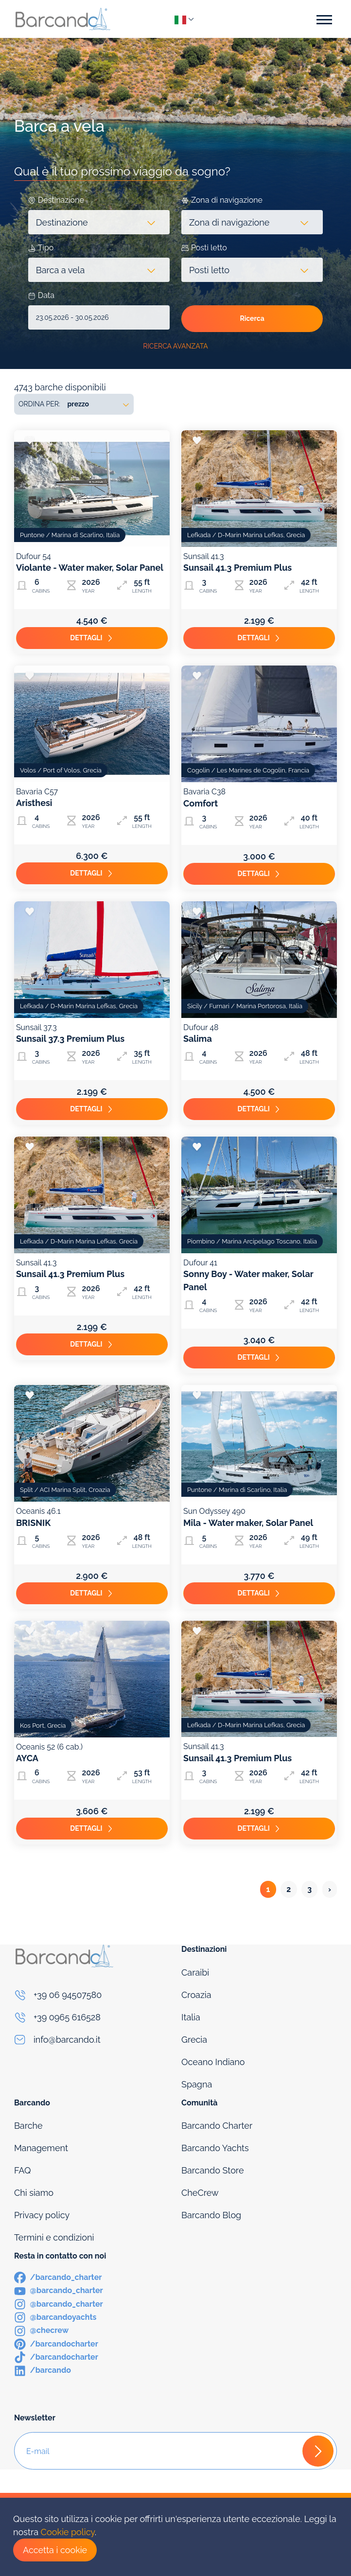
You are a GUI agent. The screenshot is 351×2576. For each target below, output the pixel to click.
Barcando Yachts (215, 2148)
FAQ (22, 2170)
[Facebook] (58, 2276)
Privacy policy (42, 2215)
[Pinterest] (56, 2343)
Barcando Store (212, 2170)
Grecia (194, 2039)
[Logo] (62, 19)
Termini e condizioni (54, 2237)
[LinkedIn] (42, 2369)
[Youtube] (58, 2289)
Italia (190, 2017)
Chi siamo (33, 2193)
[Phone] (92, 1995)
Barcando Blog (211, 2215)
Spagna (196, 2084)
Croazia (196, 1995)
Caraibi (195, 1972)
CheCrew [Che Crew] (200, 2193)
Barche (28, 2125)
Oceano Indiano (213, 2062)
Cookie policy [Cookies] (68, 2532)
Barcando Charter (216, 2125)
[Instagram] (58, 2303)
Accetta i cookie (55, 2550)
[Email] (92, 2040)
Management (41, 2148)
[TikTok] (56, 2356)
